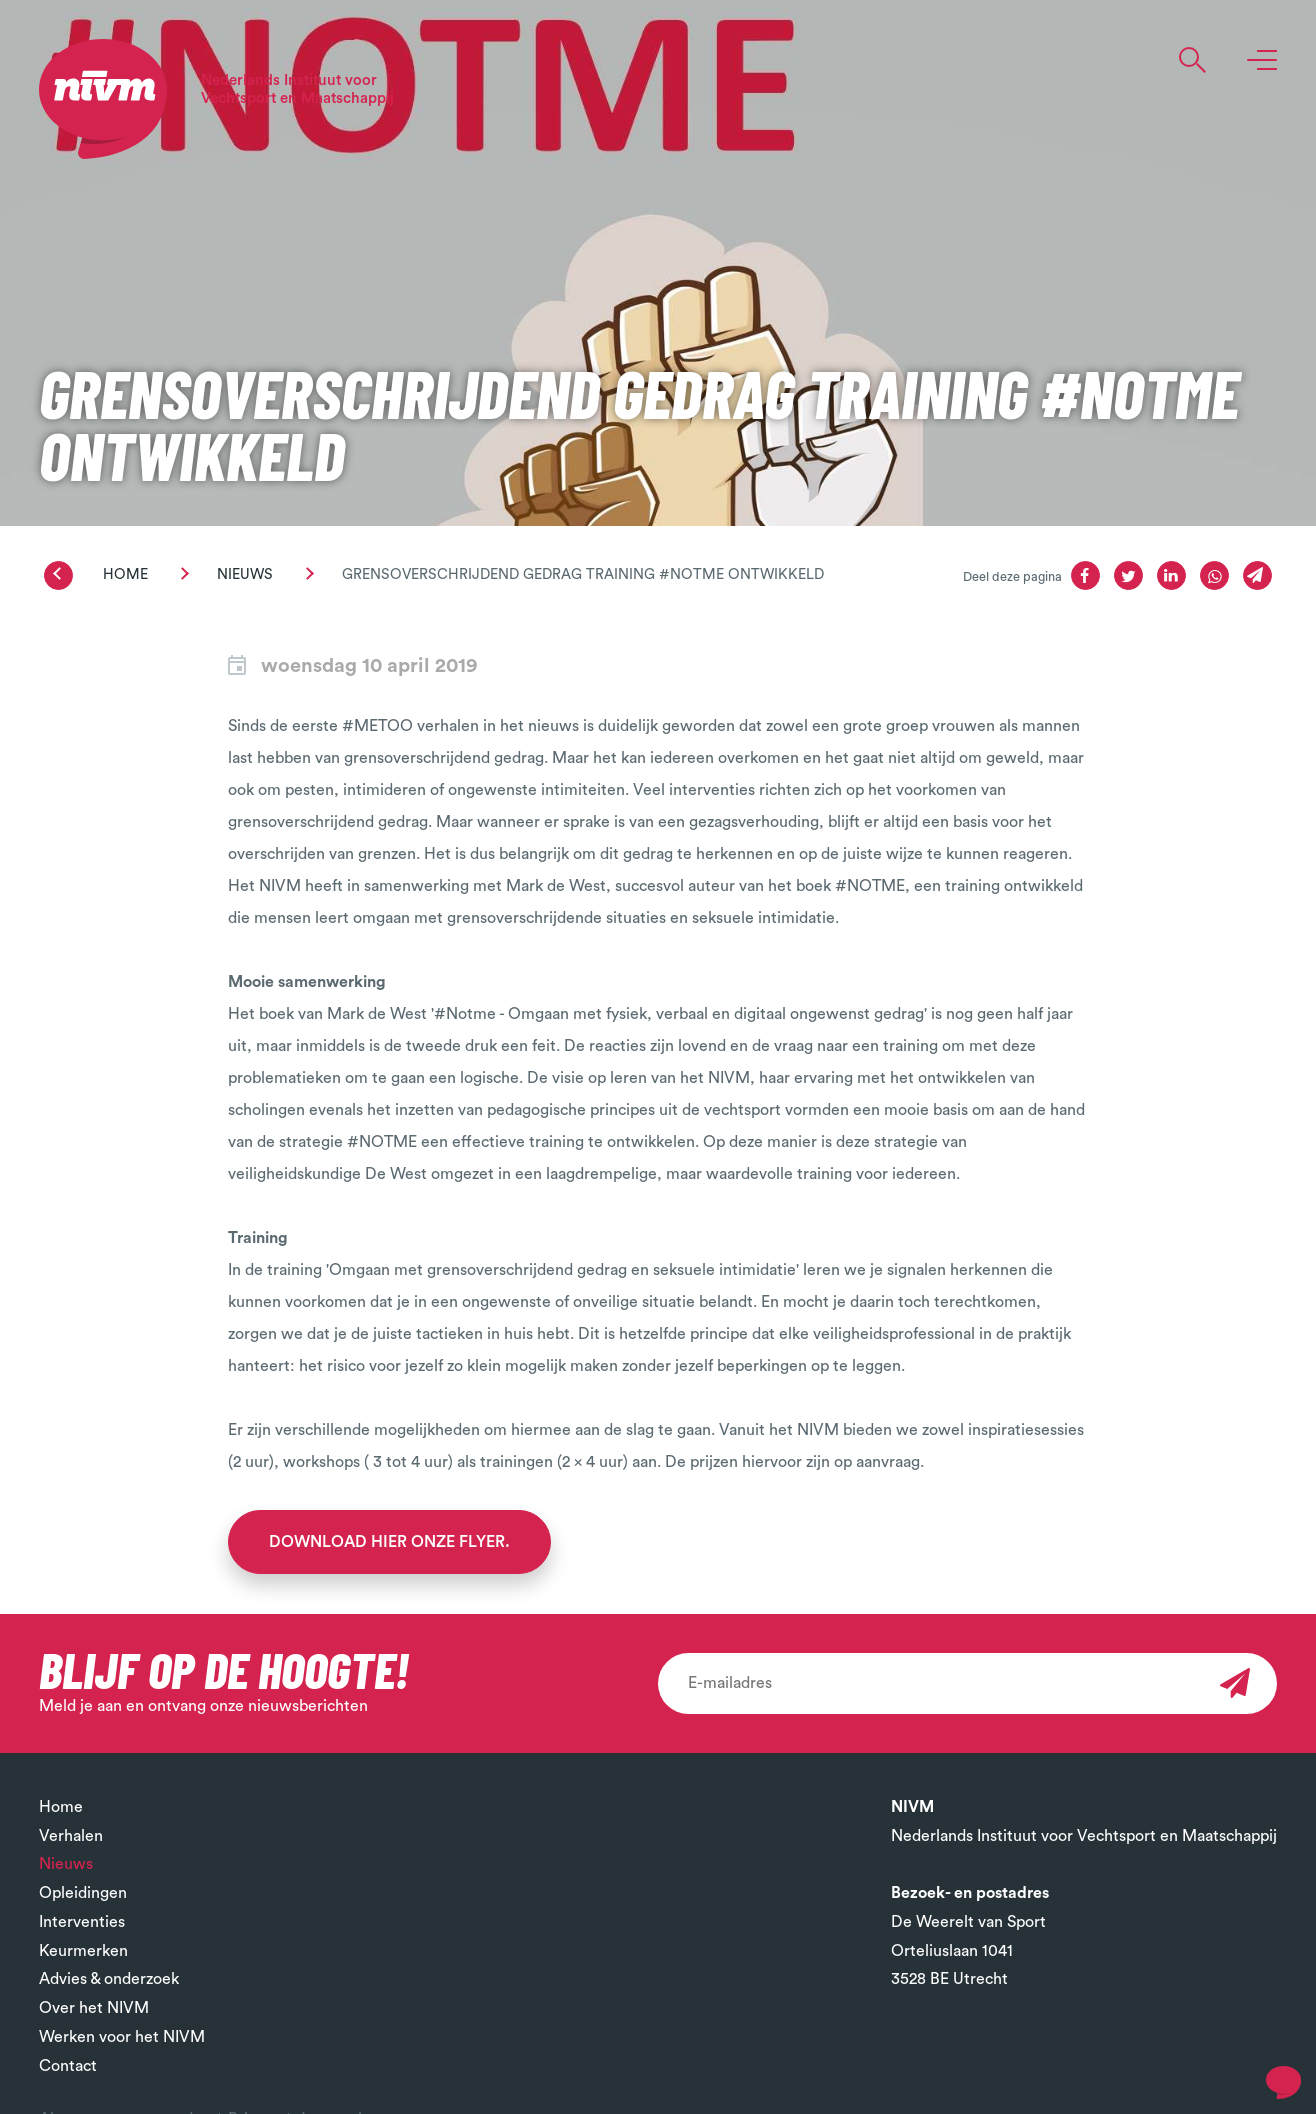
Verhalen (71, 1836)
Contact (68, 2066)
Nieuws (245, 574)
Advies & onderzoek (109, 1979)
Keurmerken (83, 1951)
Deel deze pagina (1012, 577)
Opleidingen (83, 1893)
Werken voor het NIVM (122, 2037)
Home (125, 574)
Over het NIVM (94, 2008)
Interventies (82, 1922)
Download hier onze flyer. (389, 1542)
